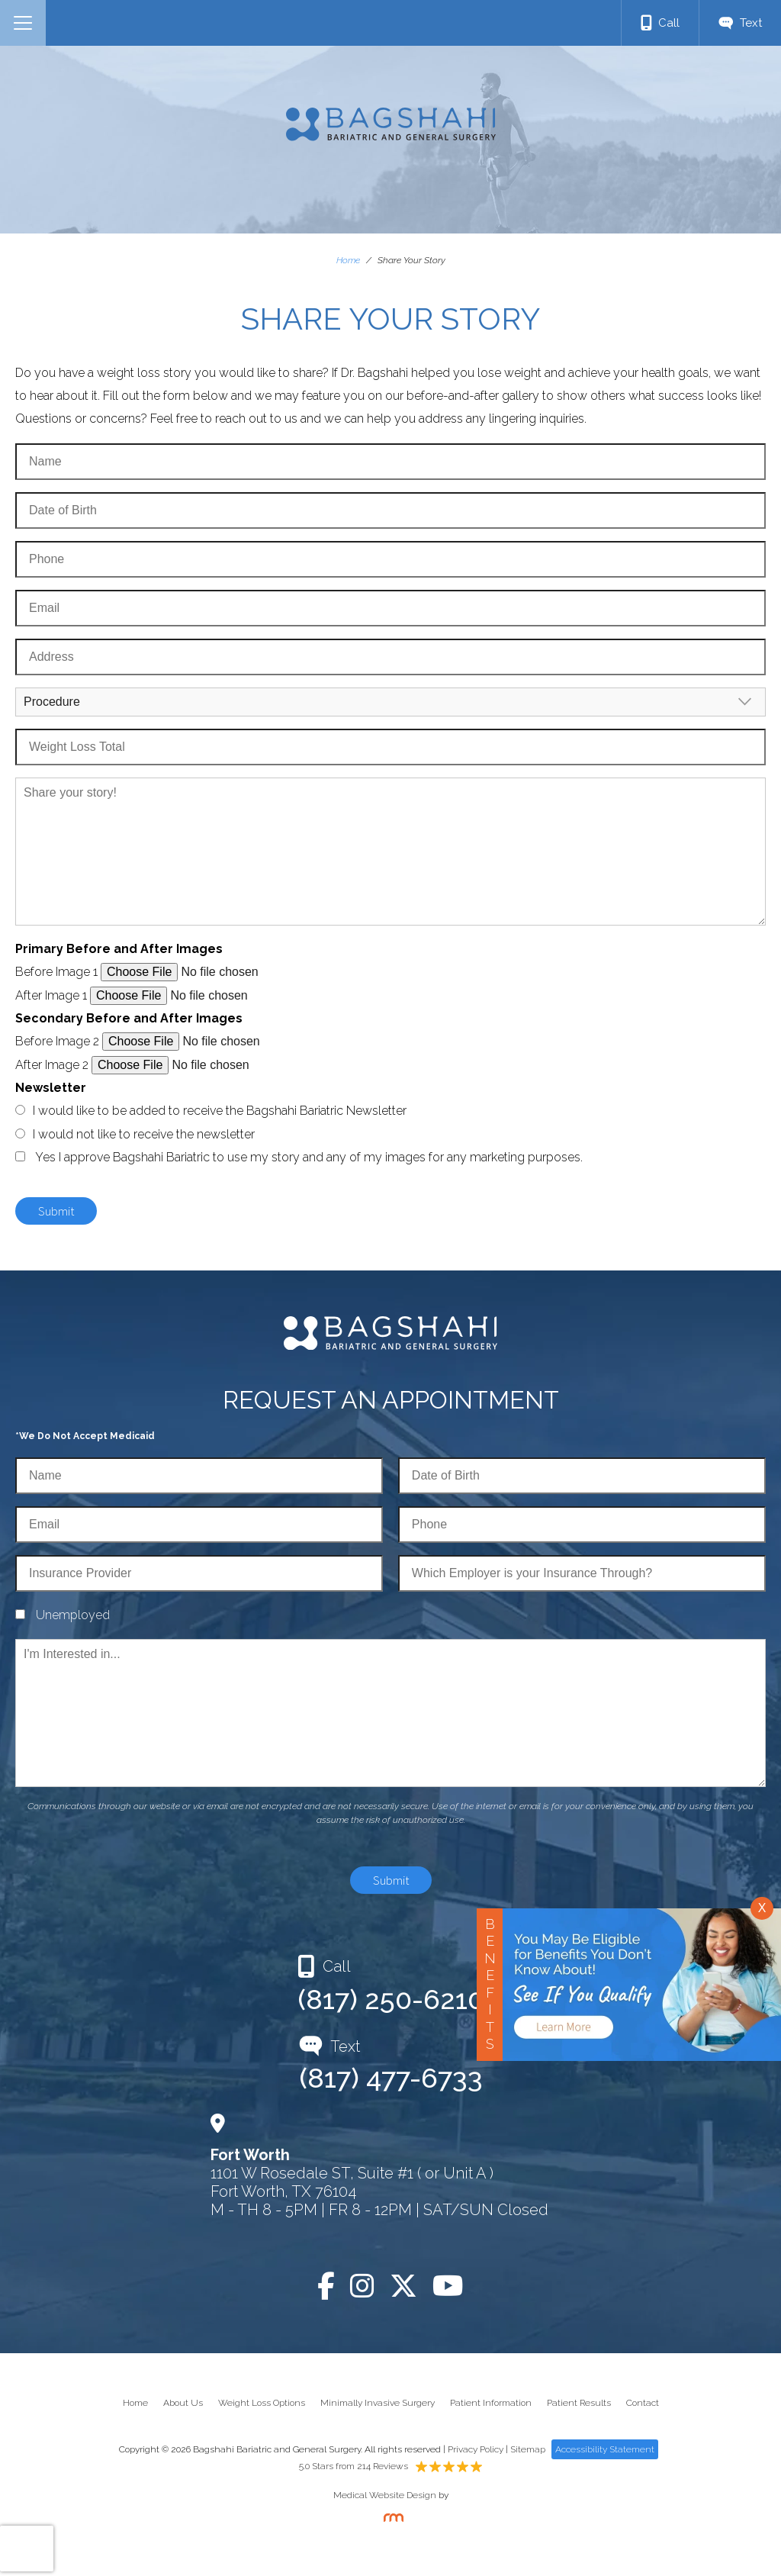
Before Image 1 (56, 971)
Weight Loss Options (261, 2402)
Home (348, 260)
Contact (642, 2402)
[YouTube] (448, 2286)
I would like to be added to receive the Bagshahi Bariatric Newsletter (220, 1110)
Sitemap (527, 2449)
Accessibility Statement (604, 2449)
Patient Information (491, 2402)
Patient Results (579, 2402)
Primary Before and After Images (119, 949)
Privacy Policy (475, 2449)
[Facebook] (326, 2286)
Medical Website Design (384, 2495)
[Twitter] (403, 2286)
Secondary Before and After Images (129, 1018)
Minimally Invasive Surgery (377, 2402)
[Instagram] (362, 2286)
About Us (183, 2402)
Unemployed (73, 1615)
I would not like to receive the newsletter (144, 1134)
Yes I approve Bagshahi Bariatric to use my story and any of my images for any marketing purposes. (309, 1157)
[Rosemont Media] (390, 2518)
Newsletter (50, 1087)
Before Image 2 (57, 1041)
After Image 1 (51, 995)
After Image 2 (51, 1065)
